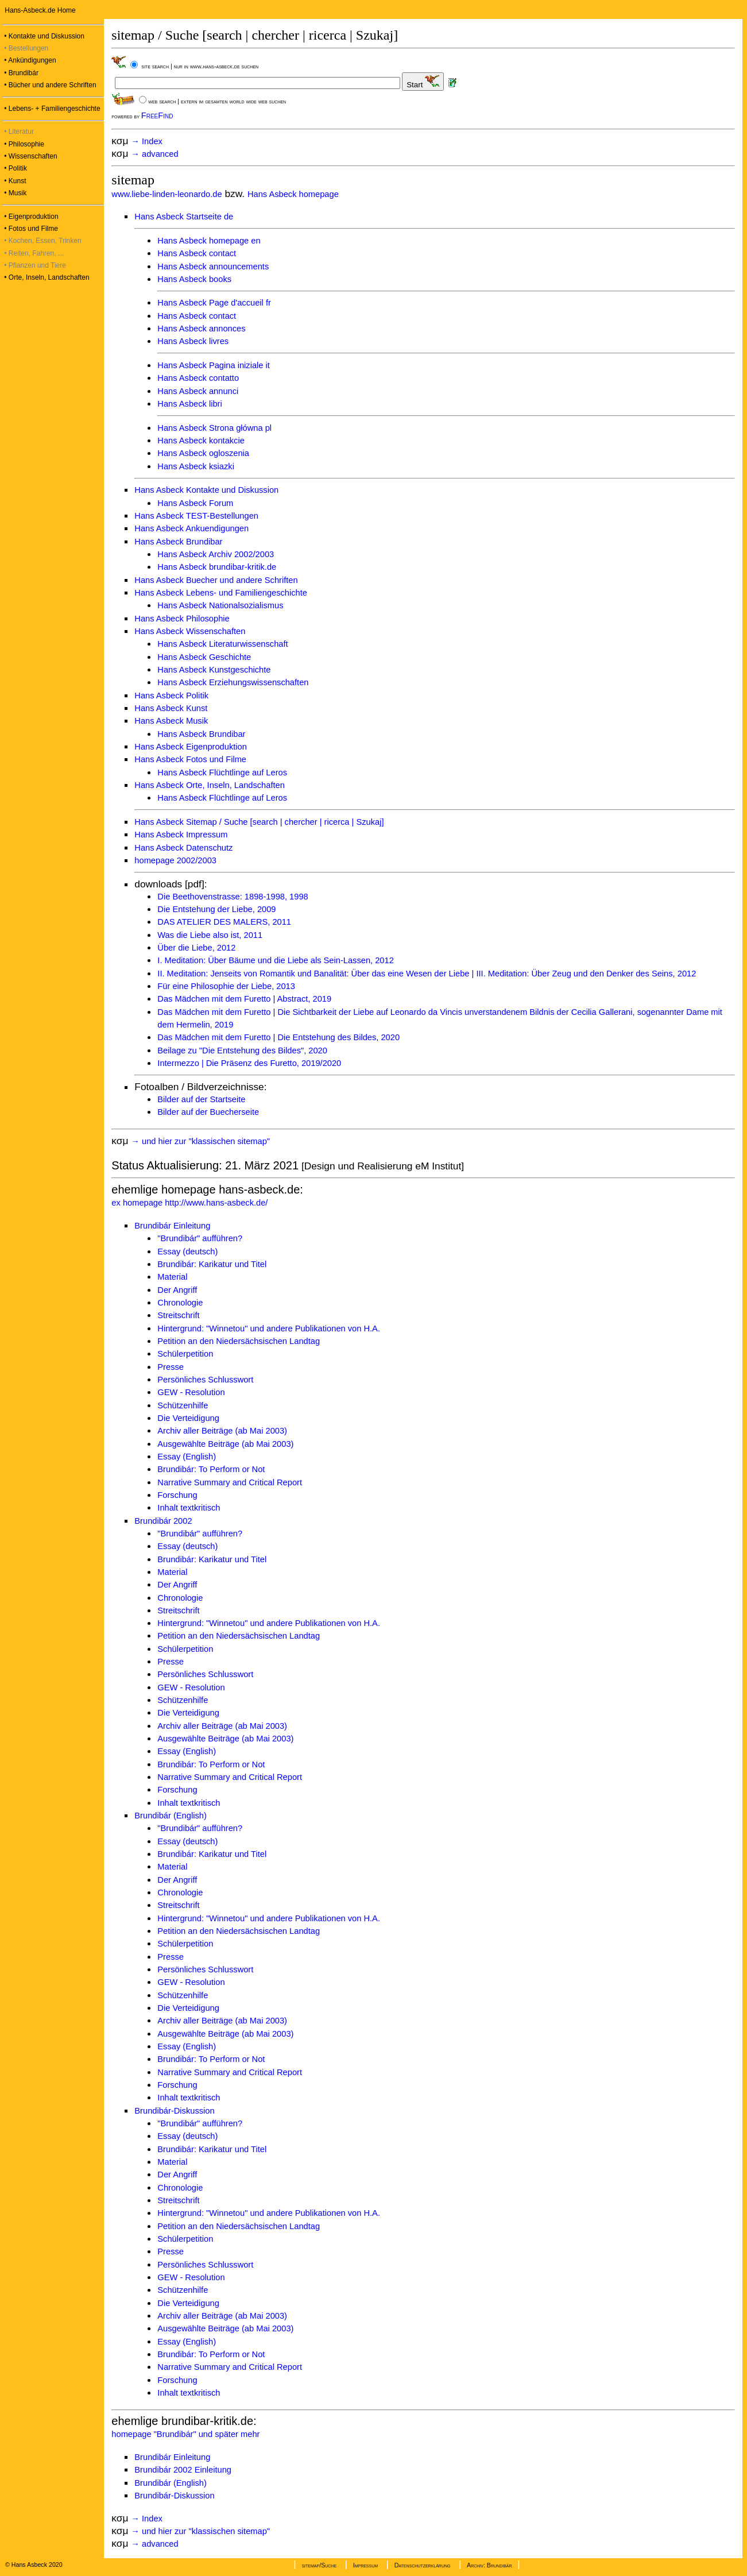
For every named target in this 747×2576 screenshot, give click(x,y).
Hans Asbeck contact (196, 253)
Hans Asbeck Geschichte (204, 657)
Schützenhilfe (182, 1405)
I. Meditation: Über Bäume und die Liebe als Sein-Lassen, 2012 (275, 960)
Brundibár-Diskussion (174, 2110)
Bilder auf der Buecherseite (208, 1112)
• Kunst (14, 181)
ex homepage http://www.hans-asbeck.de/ (189, 1202)
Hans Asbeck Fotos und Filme (190, 759)
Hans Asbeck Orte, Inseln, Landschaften (209, 785)
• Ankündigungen (29, 60)
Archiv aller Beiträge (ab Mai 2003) (222, 1430)
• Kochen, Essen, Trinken (42, 241)
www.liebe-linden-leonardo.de (166, 194)
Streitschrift (178, 1315)
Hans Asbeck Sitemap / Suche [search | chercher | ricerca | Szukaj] (259, 822)
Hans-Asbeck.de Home (39, 10)
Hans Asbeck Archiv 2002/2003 (215, 554)
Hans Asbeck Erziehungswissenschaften (232, 682)
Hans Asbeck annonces (201, 328)
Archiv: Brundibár (489, 2565)
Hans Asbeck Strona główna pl (214, 427)
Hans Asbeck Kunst (170, 708)
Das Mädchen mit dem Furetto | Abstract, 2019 (244, 998)
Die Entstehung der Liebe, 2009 (216, 909)
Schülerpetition (185, 1353)
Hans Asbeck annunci (197, 391)
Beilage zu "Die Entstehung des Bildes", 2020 (242, 1050)
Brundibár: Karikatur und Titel (211, 1264)
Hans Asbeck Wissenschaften (189, 631)
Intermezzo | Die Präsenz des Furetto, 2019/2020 (249, 1063)
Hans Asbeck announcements (213, 266)
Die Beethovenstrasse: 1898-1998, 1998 (232, 896)
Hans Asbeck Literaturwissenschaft (222, 643)
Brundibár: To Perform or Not (211, 1469)
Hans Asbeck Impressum (180, 834)
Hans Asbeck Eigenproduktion (190, 746)
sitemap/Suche (318, 2565)
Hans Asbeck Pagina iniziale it (213, 365)
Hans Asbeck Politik (171, 695)
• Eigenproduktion (30, 217)
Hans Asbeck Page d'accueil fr (214, 302)
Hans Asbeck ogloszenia (203, 453)
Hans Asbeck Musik (171, 720)
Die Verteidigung (188, 1418)
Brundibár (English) (170, 1815)
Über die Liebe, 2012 (196, 947)
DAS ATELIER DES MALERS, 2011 (224, 921)
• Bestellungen (25, 48)
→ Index (148, 141)
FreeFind (157, 115)
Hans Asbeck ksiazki (195, 466)
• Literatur (18, 132)
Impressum (365, 2565)
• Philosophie (23, 144)
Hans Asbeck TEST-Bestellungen (196, 515)
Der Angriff (177, 1290)
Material (172, 1276)
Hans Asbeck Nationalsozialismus (220, 605)
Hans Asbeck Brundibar (178, 541)
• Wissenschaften (29, 156)
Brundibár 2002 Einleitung (182, 2469)
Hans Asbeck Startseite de (183, 216)
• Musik (14, 193)
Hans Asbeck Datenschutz (183, 847)
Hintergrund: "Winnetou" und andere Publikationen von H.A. (268, 1328)
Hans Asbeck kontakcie (201, 440)
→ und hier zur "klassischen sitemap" (201, 1141)
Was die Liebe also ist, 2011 (209, 935)
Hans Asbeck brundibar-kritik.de (216, 566)
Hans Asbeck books (194, 279)
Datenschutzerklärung (422, 2565)
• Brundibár (20, 73)
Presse (170, 1367)
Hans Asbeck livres (193, 341)
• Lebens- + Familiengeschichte (51, 109)
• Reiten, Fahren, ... (33, 253)
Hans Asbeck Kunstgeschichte (213, 669)
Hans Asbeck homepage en (208, 240)
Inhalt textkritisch (188, 1507)
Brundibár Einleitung (172, 1225)
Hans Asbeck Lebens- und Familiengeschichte (220, 592)
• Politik (14, 168)
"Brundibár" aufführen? (199, 1238)
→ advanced (155, 154)
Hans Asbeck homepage (293, 194)
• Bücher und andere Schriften (49, 85)
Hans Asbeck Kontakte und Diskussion (206, 490)
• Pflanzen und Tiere (34, 265)
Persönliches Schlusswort (205, 1379)
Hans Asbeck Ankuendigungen (191, 528)
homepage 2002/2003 (175, 860)
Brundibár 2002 (163, 1520)
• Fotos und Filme (30, 229)
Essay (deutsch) (187, 1251)
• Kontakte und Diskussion (43, 36)
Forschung (177, 1495)
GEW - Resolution (191, 1392)
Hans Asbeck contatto (198, 378)
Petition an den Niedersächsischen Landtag (238, 1341)
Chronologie (180, 1302)
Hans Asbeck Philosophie (181, 618)
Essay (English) (186, 1456)
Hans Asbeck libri (189, 403)
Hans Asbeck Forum (195, 503)
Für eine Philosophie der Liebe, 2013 (226, 986)
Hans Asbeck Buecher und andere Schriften (215, 580)
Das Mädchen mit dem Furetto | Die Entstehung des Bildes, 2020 (278, 1037)
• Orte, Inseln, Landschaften (46, 277)
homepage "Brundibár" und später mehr (185, 2434)
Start (423, 81)
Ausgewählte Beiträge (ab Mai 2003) (225, 1444)
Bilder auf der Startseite (201, 1099)
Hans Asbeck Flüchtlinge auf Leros (222, 772)
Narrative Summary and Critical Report (229, 1482)
